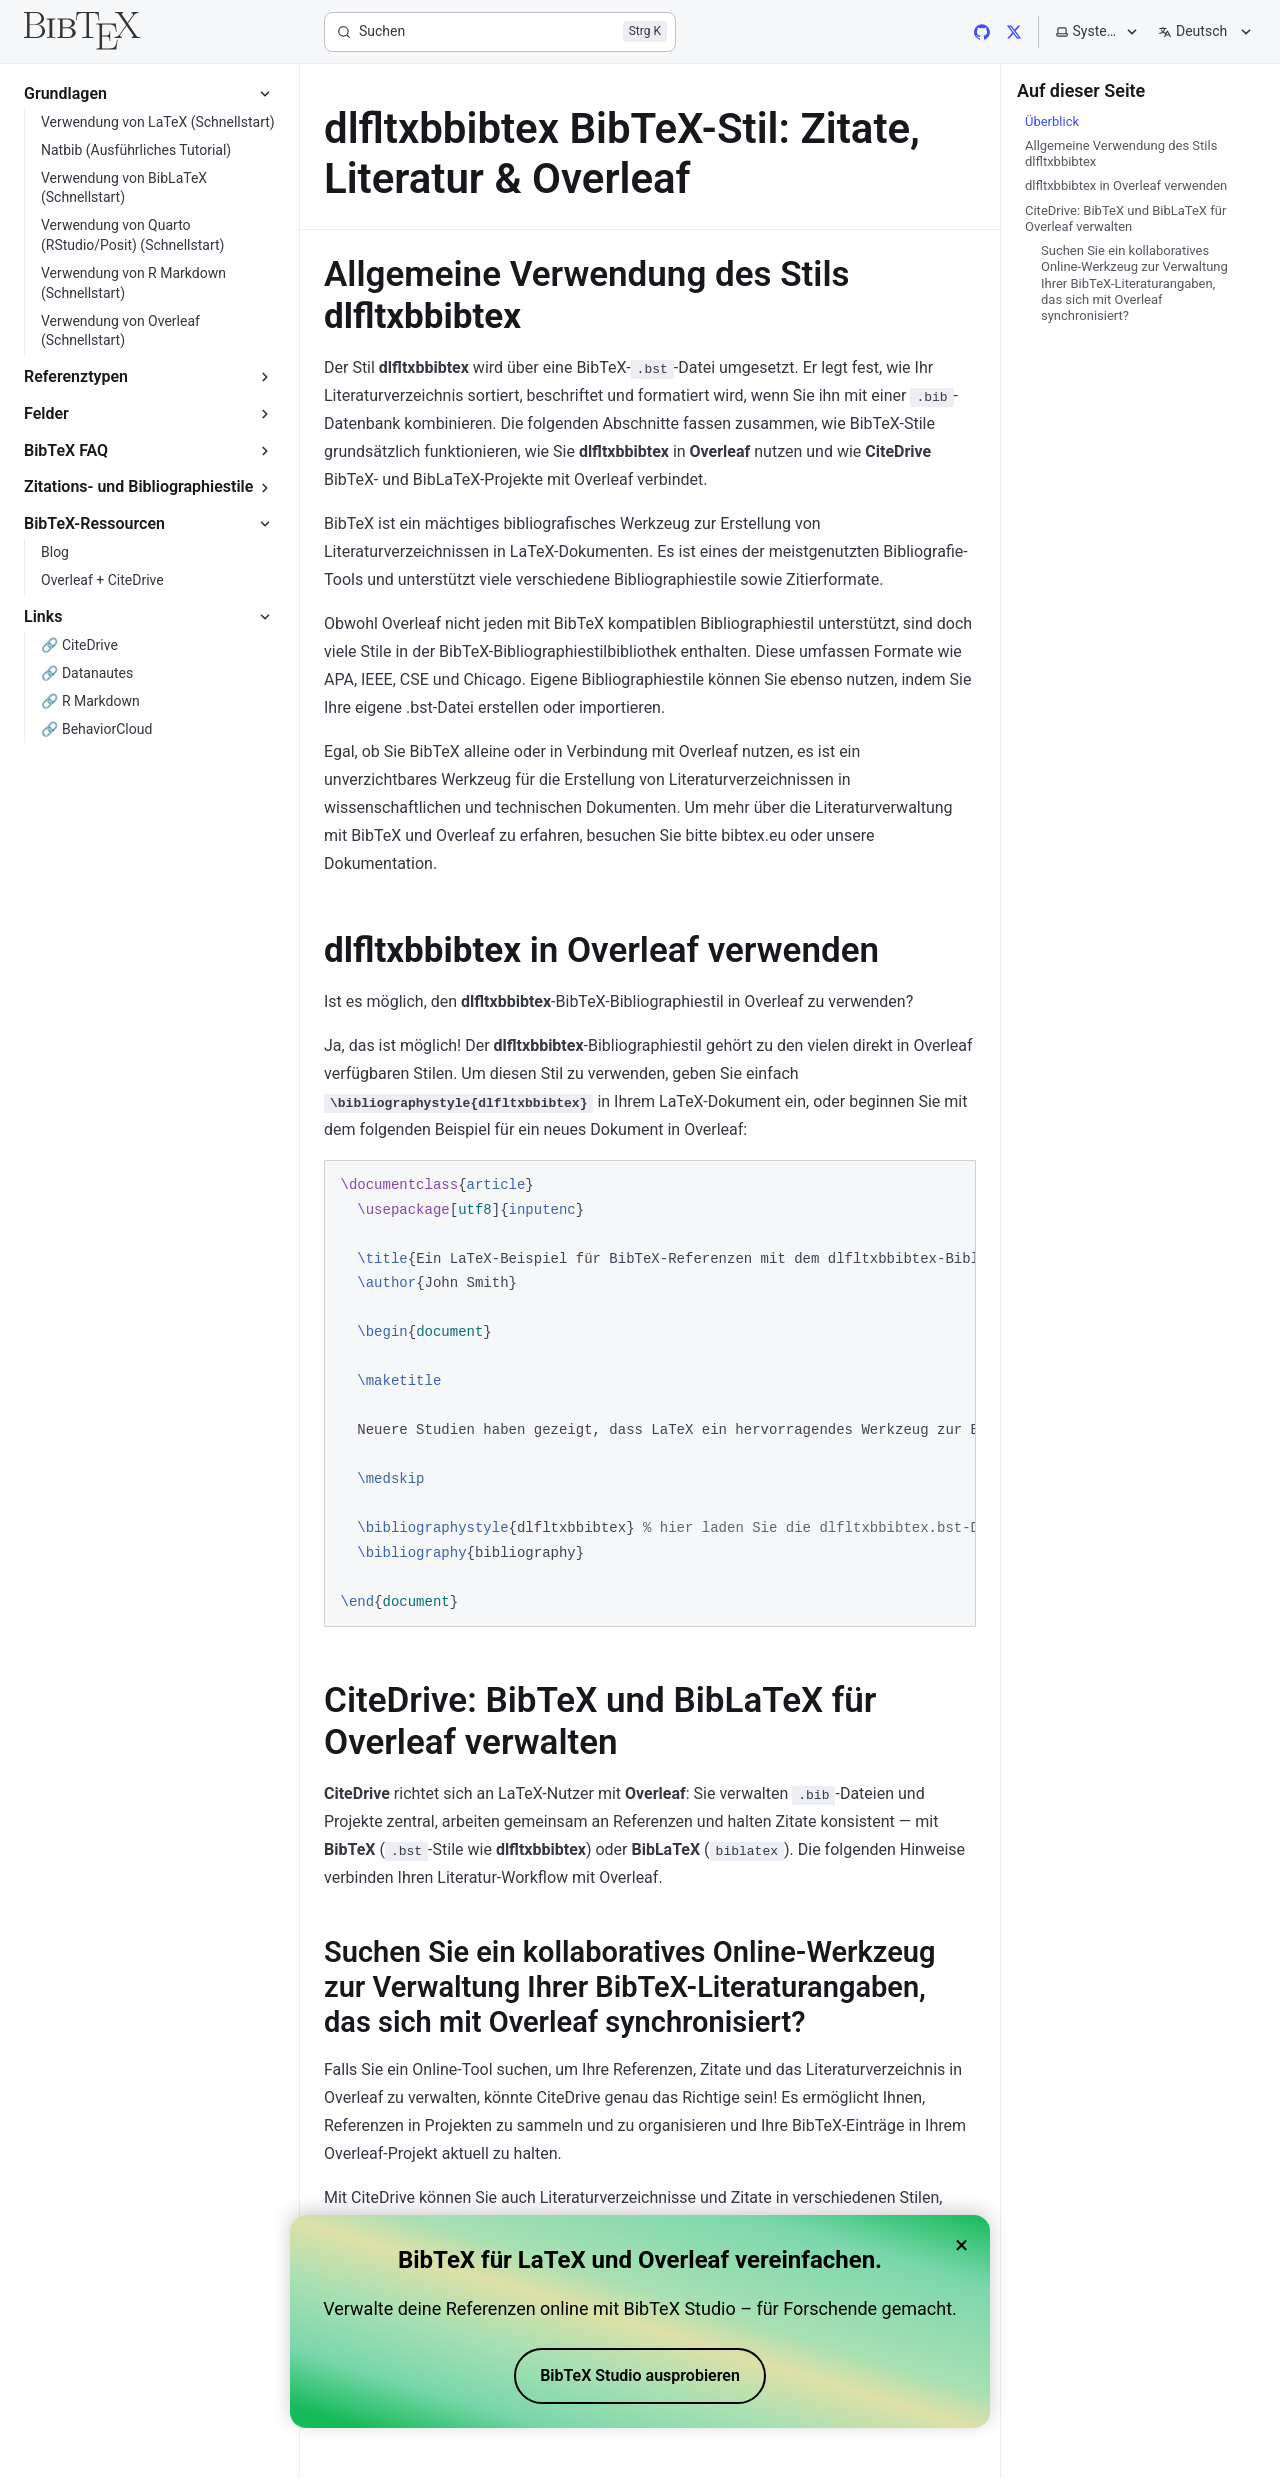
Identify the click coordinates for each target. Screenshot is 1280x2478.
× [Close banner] (961, 2245)
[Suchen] (500, 32)
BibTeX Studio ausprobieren (640, 2375)
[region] (650, 1393)
